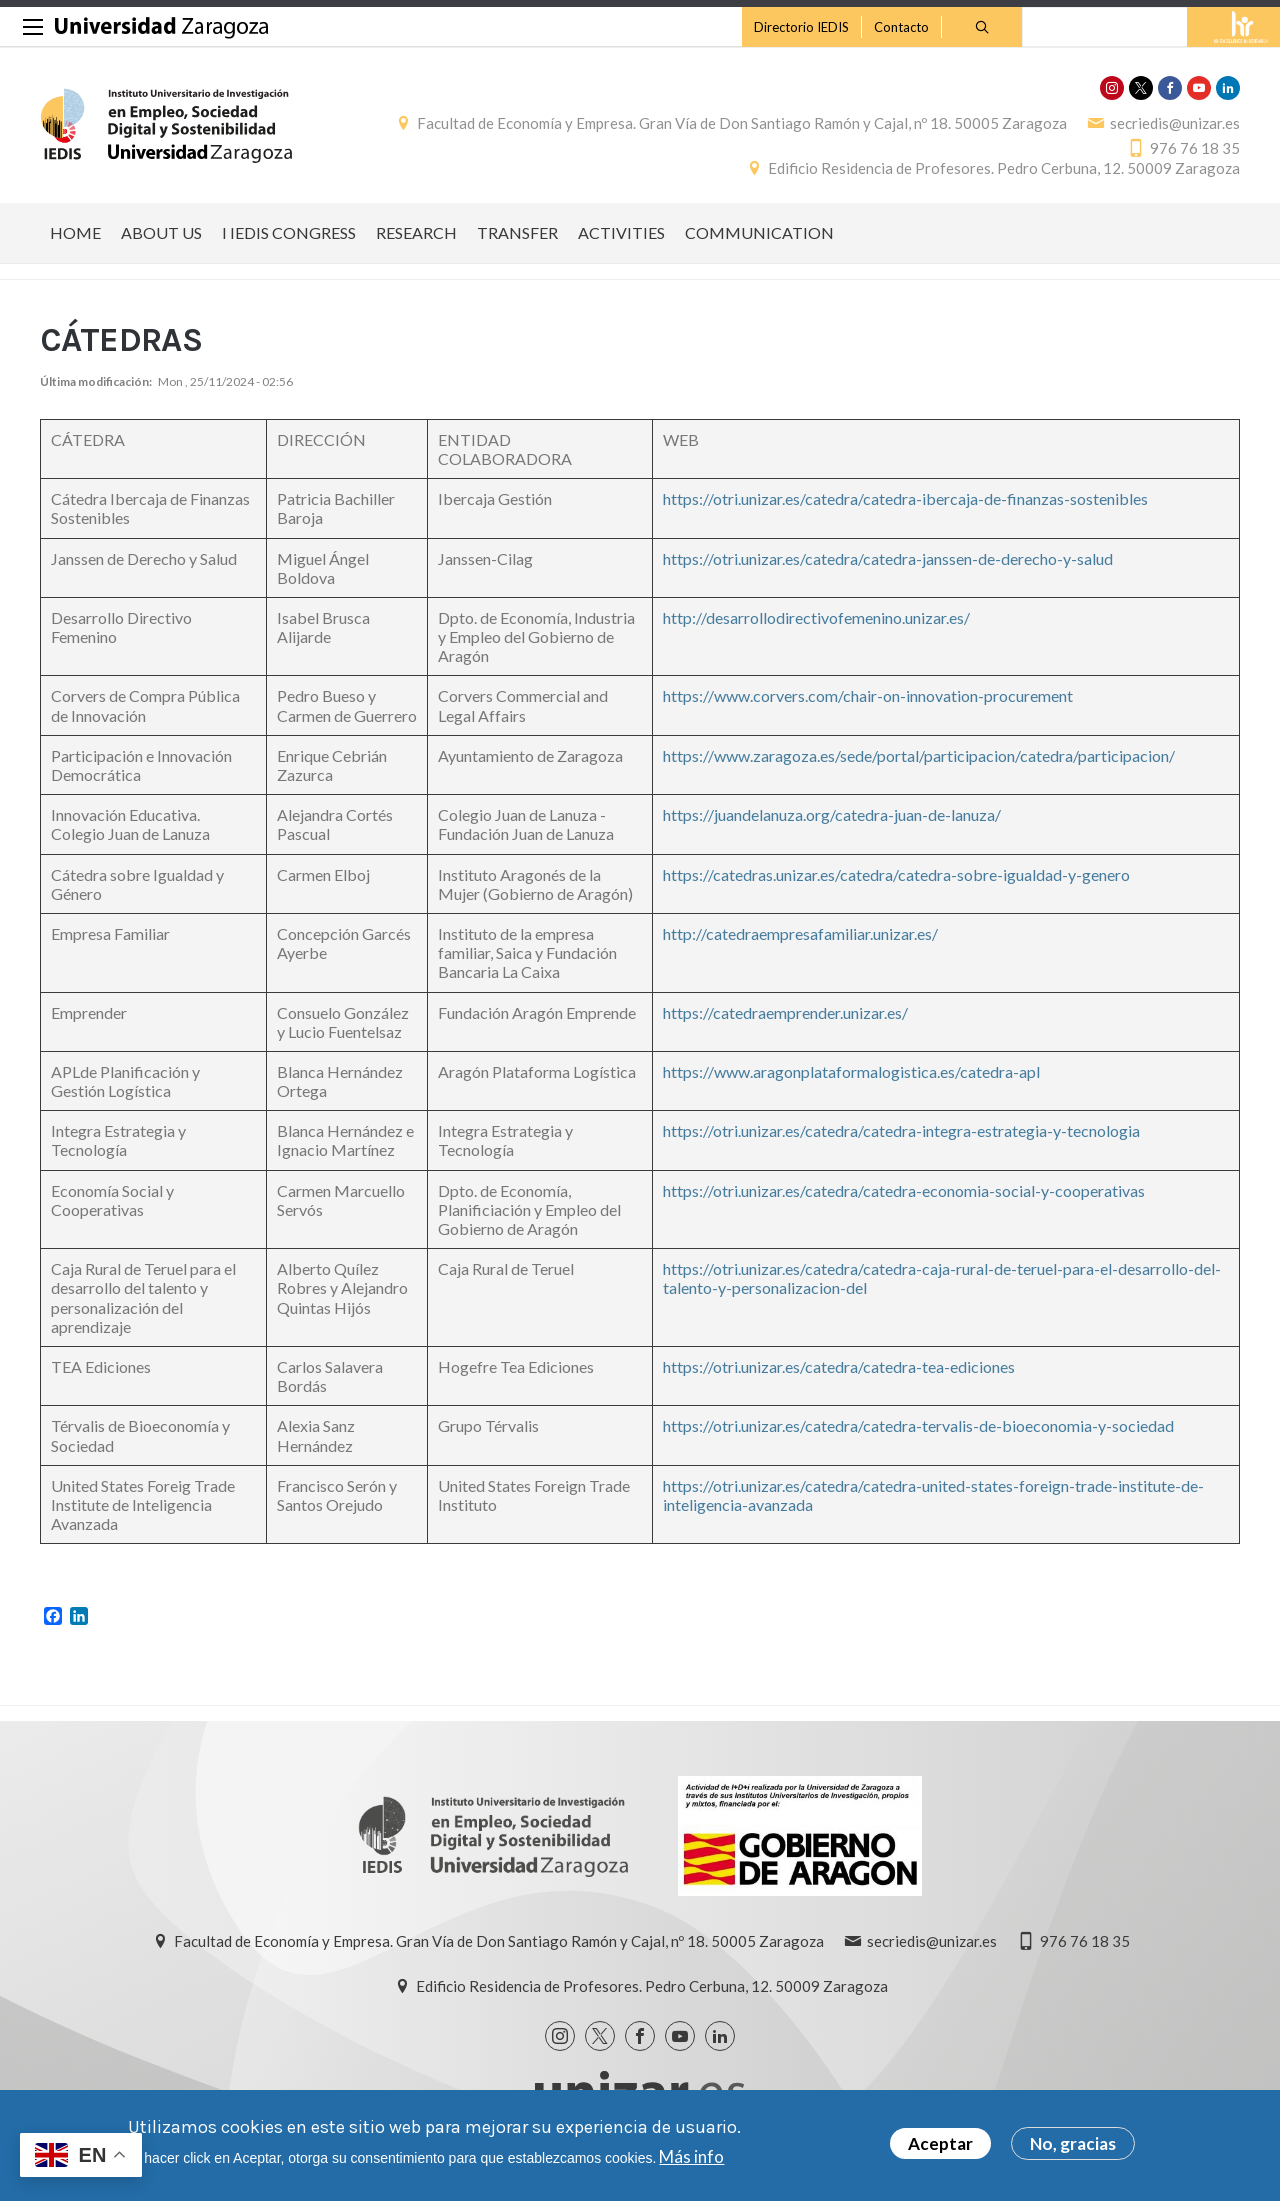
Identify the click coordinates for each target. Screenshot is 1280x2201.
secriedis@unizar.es (1175, 123)
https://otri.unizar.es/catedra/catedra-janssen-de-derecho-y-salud (888, 558)
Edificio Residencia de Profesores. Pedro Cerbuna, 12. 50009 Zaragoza (1004, 168)
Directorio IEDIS (801, 27)
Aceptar (940, 2143)
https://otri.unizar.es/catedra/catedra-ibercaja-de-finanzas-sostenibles (905, 498)
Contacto (901, 27)
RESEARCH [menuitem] (416, 232)
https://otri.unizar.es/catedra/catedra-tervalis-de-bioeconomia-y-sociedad (918, 1425)
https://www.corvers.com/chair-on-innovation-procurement (868, 695)
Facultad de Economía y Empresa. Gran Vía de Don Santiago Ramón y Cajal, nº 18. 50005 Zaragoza (742, 123)
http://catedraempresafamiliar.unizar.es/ (800, 933)
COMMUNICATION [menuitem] (759, 232)
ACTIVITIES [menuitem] (621, 232)
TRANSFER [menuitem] (517, 232)
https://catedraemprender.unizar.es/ (785, 1012)
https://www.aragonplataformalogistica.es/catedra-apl (851, 1071)
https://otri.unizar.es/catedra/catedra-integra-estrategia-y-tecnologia (901, 1130)
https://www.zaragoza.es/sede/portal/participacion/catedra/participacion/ (919, 755)
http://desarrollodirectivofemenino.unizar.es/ (816, 617)
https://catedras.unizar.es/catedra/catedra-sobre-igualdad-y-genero (896, 874)
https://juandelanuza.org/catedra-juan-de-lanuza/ (832, 814)
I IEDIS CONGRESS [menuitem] (289, 232)
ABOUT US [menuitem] (161, 232)
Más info (691, 2156)
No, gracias (1073, 2143)
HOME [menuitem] (75, 232)
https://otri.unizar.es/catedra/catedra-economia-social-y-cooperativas (904, 1190)
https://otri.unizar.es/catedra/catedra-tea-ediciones (839, 1366)
